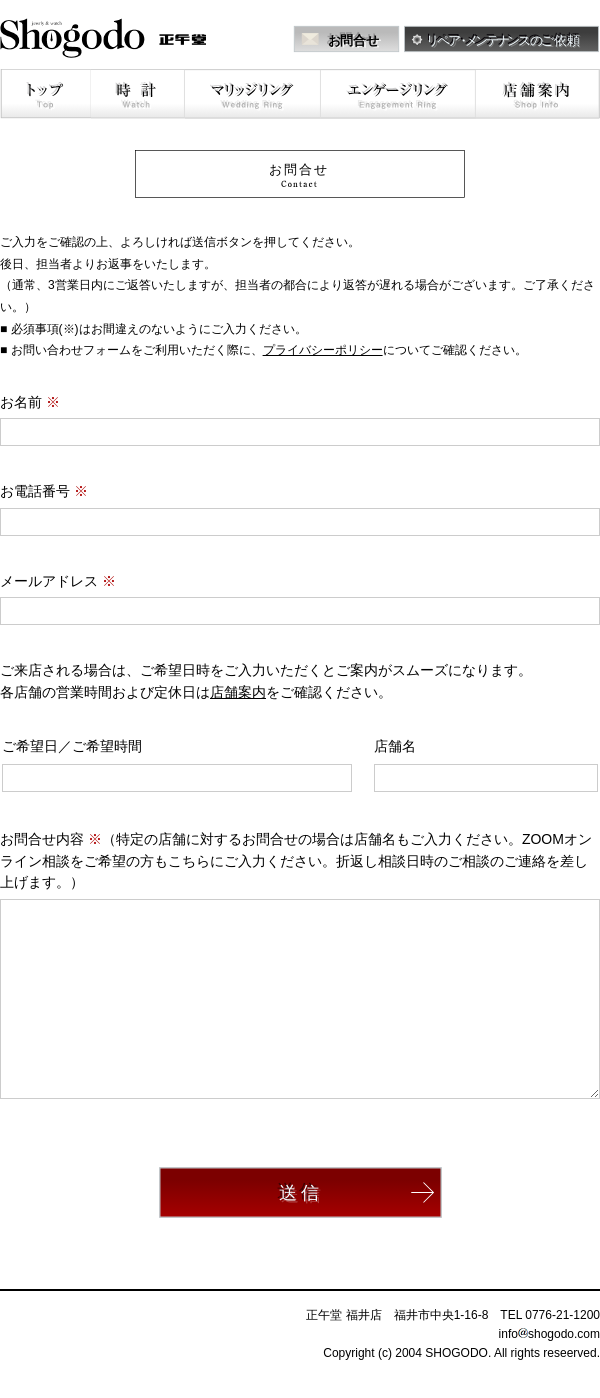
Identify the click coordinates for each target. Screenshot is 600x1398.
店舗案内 (238, 692)
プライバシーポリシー (323, 350)
